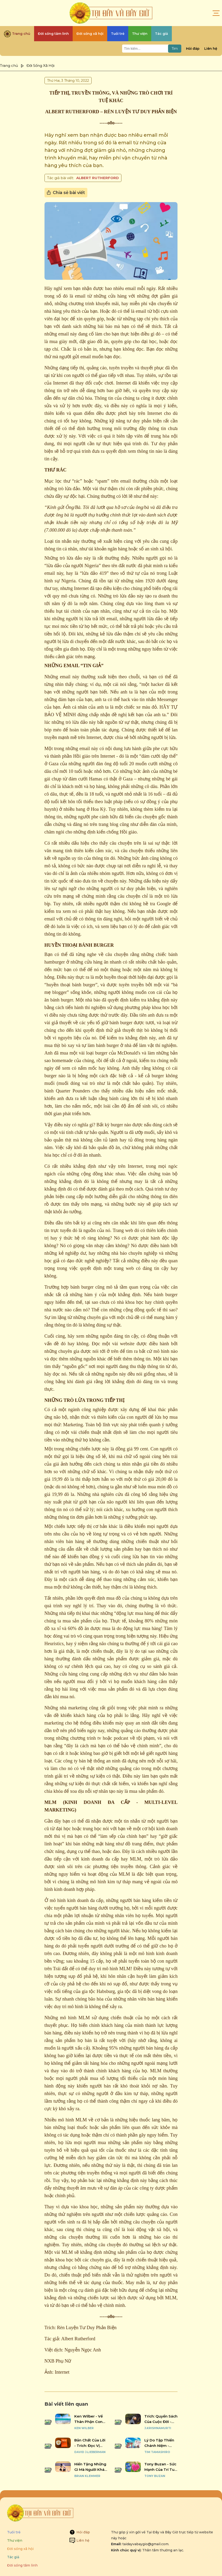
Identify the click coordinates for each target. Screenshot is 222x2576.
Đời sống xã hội (20, 2549)
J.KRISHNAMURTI (157, 2428)
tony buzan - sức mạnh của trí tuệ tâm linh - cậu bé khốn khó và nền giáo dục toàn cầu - (160, 2467)
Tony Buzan (154, 2476)
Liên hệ (210, 48)
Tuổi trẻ (14, 2532)
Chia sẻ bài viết (69, 192)
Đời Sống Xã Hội (40, 65)
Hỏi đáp (193, 48)
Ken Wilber (84, 2428)
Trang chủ (9, 65)
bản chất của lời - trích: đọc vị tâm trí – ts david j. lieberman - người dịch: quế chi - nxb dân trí (89, 2443)
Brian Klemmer (87, 2476)
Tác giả (13, 2557)
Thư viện (14, 2540)
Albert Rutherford (97, 178)
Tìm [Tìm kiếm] (175, 48)
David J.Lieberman (90, 2452)
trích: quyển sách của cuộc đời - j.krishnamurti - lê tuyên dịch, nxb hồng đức (161, 2419)
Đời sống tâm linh (22, 2565)
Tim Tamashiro (157, 2452)
